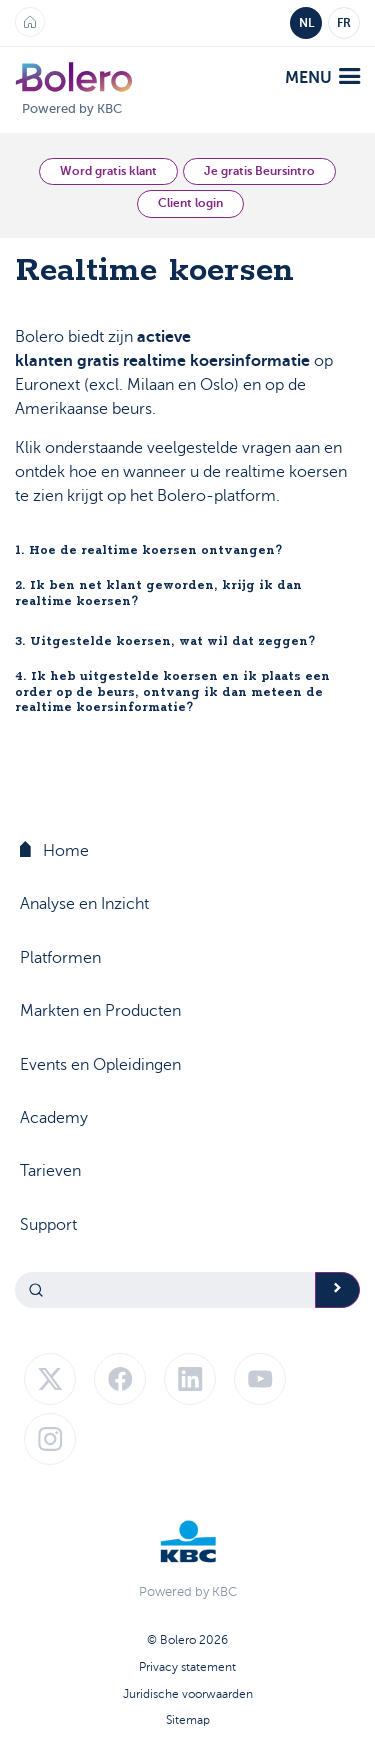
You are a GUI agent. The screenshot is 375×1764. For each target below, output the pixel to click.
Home (54, 850)
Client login (190, 203)
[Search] (165, 1289)
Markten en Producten (100, 1011)
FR (344, 23)
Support (48, 1225)
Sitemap (188, 1720)
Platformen (60, 958)
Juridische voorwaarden (188, 1694)
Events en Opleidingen (100, 1065)
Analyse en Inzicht (84, 904)
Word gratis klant (108, 171)
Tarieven (50, 1171)
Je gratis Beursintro (259, 171)
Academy (54, 1118)
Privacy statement (187, 1667)
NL (306, 23)
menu (322, 77)
